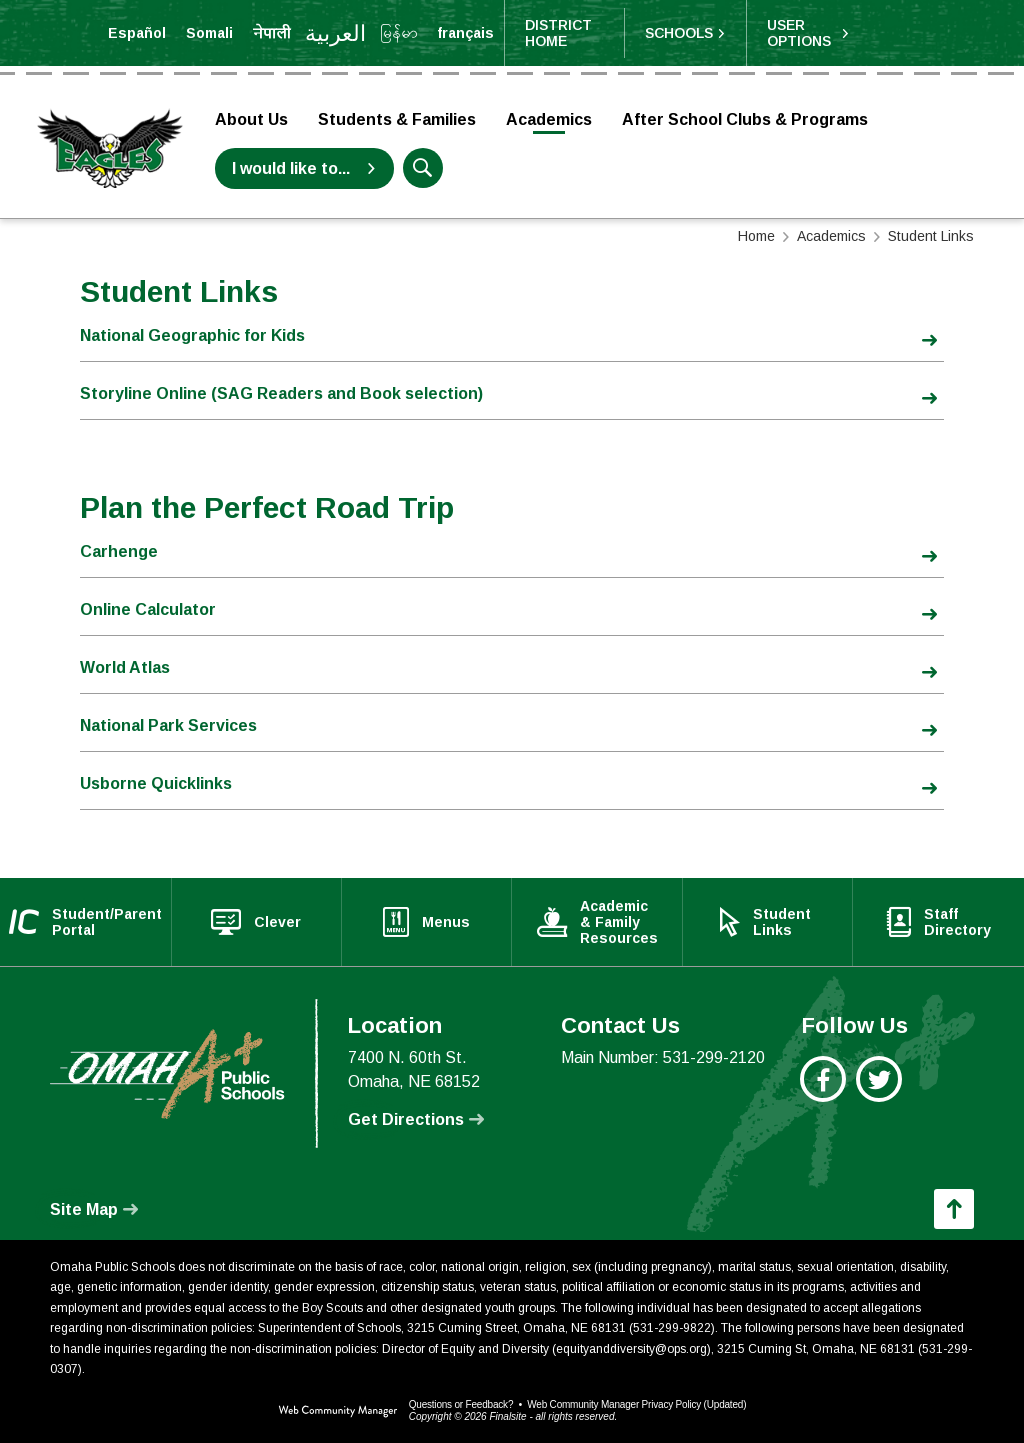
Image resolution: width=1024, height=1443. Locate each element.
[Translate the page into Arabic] (336, 33)
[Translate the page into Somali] (209, 33)
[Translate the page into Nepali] (272, 33)
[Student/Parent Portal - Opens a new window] (85, 922)
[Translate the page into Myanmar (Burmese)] (399, 33)
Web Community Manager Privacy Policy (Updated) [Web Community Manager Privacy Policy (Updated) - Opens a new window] (636, 1404)
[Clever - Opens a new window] (257, 922)
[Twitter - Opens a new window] (879, 1089)
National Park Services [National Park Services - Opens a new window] (168, 725)
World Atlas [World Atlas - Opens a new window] (125, 667)
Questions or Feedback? (461, 1404)
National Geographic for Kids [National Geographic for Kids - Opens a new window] (192, 335)
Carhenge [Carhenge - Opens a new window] (119, 551)
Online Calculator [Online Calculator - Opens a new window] (148, 609)
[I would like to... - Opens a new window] (304, 168)
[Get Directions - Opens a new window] (416, 1120)
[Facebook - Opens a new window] (823, 1089)
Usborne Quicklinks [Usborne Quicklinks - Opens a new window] (156, 783)
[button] (685, 33)
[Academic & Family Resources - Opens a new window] (598, 922)
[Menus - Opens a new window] (427, 922)
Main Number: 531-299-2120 (663, 1057)
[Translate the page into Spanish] (137, 33)
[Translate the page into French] (465, 33)
